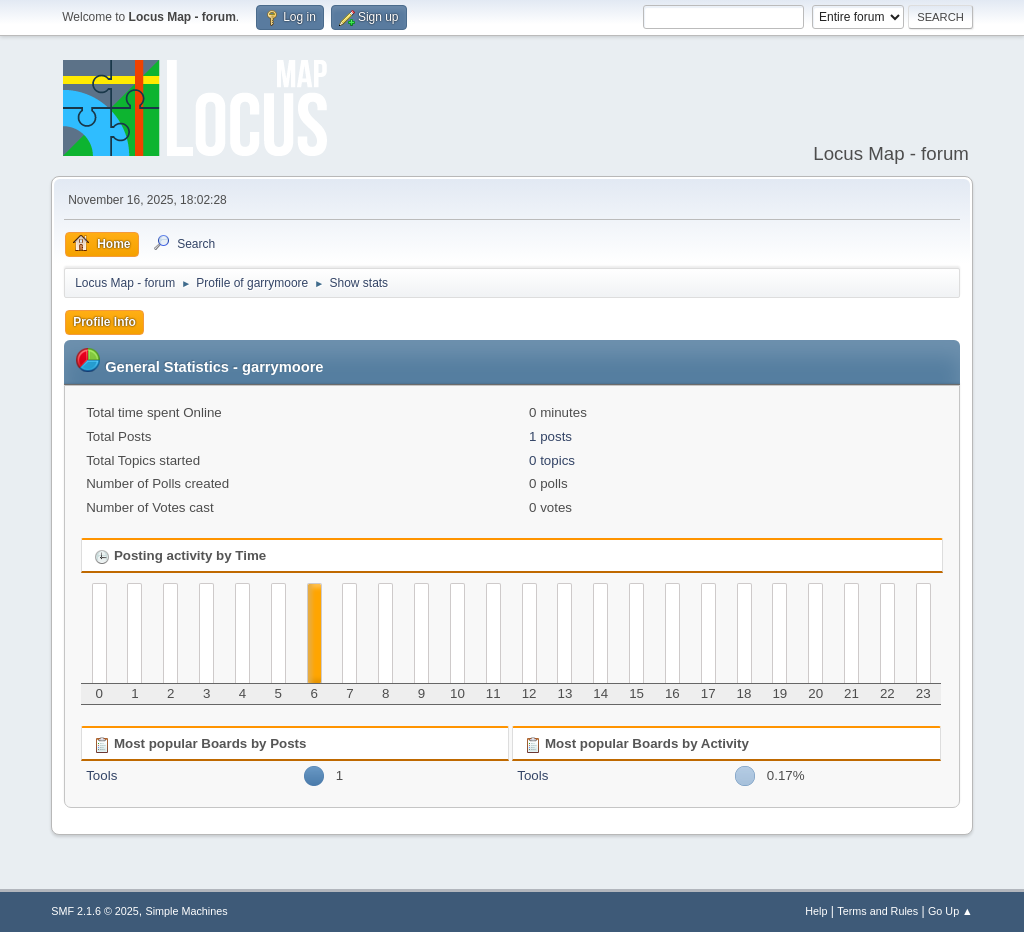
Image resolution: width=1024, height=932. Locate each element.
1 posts (550, 436)
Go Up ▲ (950, 911)
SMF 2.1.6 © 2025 (95, 911)
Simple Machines (187, 911)
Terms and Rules (877, 911)
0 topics (552, 460)
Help (816, 911)
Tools (101, 775)
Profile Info (104, 322)
